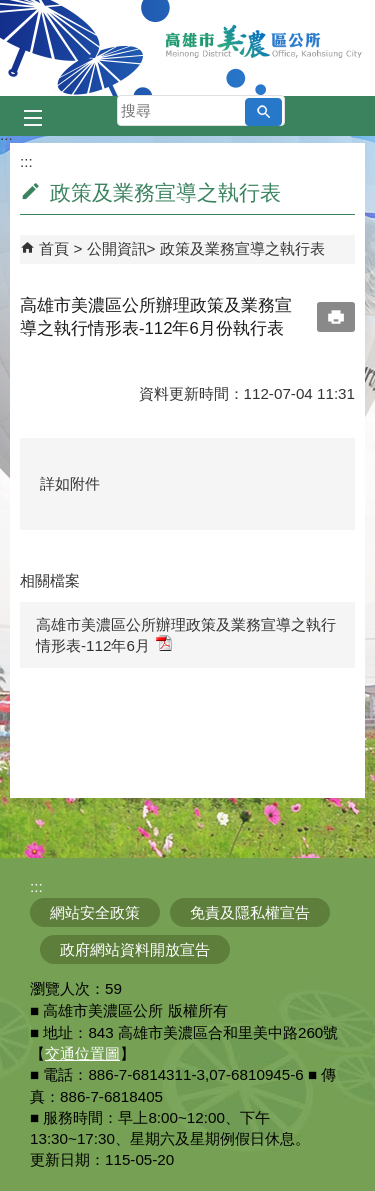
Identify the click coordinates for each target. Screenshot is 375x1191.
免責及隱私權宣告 (250, 912)
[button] (263, 112)
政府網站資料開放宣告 (135, 949)
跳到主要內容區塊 (10, 10)
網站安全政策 (95, 912)
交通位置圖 (82, 1053)
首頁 (54, 248)
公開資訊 (117, 248)
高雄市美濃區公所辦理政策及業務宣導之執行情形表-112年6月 (186, 635)
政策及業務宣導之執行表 (242, 248)
